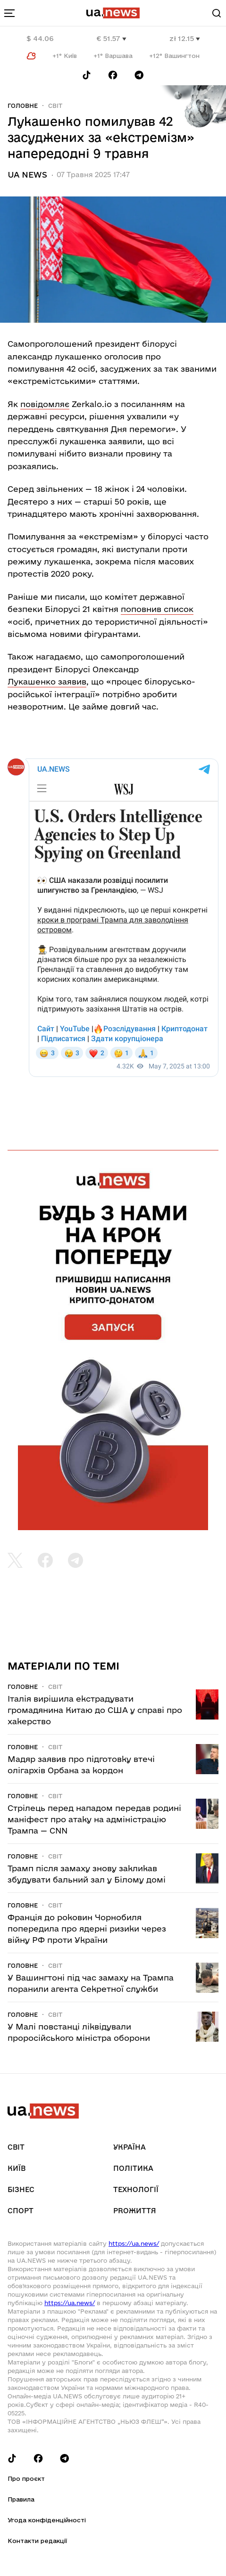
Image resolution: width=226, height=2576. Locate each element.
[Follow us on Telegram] (139, 75)
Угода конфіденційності (47, 2520)
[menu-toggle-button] (9, 13)
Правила (21, 2499)
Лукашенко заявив (47, 681)
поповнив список (157, 608)
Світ (55, 105)
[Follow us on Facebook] (112, 75)
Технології (136, 2189)
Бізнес (21, 2189)
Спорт (20, 2211)
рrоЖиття (134, 2211)
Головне (23, 105)
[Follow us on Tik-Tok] (86, 75)
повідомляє (44, 403)
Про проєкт (26, 2478)
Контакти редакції (37, 2540)
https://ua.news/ (134, 2243)
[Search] (216, 13)
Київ (16, 2168)
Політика (133, 2168)
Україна (129, 2147)
